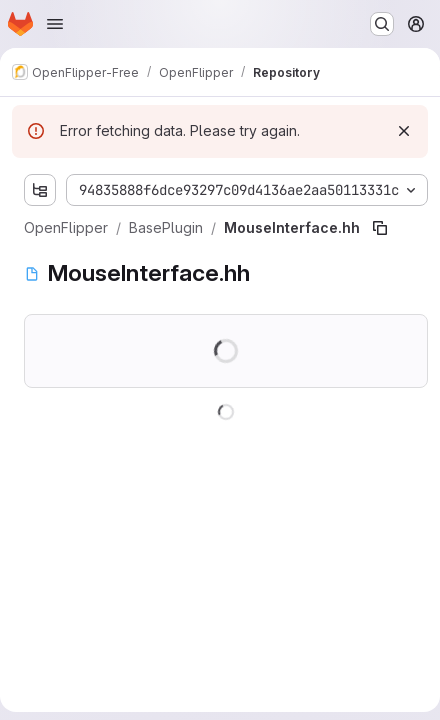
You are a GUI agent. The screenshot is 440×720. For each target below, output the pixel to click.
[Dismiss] (404, 131)
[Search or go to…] (382, 24)
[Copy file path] (380, 228)
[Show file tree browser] (40, 190)
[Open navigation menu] (55, 24)
